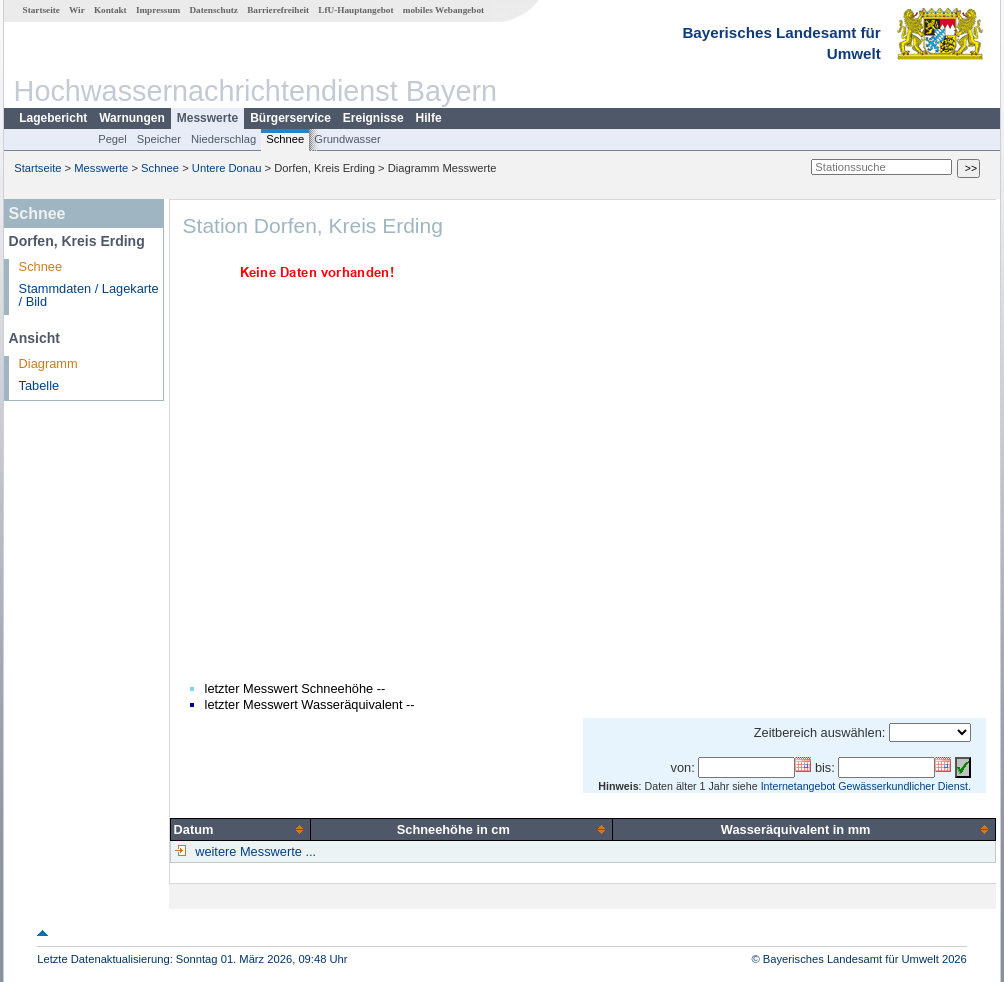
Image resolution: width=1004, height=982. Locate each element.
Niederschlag (223, 139)
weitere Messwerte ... (254, 851)
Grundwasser (347, 139)
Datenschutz (213, 10)
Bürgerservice (290, 118)
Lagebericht (53, 118)
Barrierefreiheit (278, 10)
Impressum (158, 10)
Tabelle (39, 385)
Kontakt (110, 10)
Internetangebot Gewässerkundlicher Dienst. (866, 786)
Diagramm (48, 363)
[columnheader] (240, 829)
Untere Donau (227, 168)
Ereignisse (373, 118)
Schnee (285, 139)
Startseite (41, 10)
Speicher (159, 139)
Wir (77, 10)
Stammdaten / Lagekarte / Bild (89, 295)
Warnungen (132, 118)
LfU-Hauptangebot (355, 10)
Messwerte (207, 118)
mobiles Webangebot (443, 10)
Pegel (112, 139)
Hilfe (429, 118)
